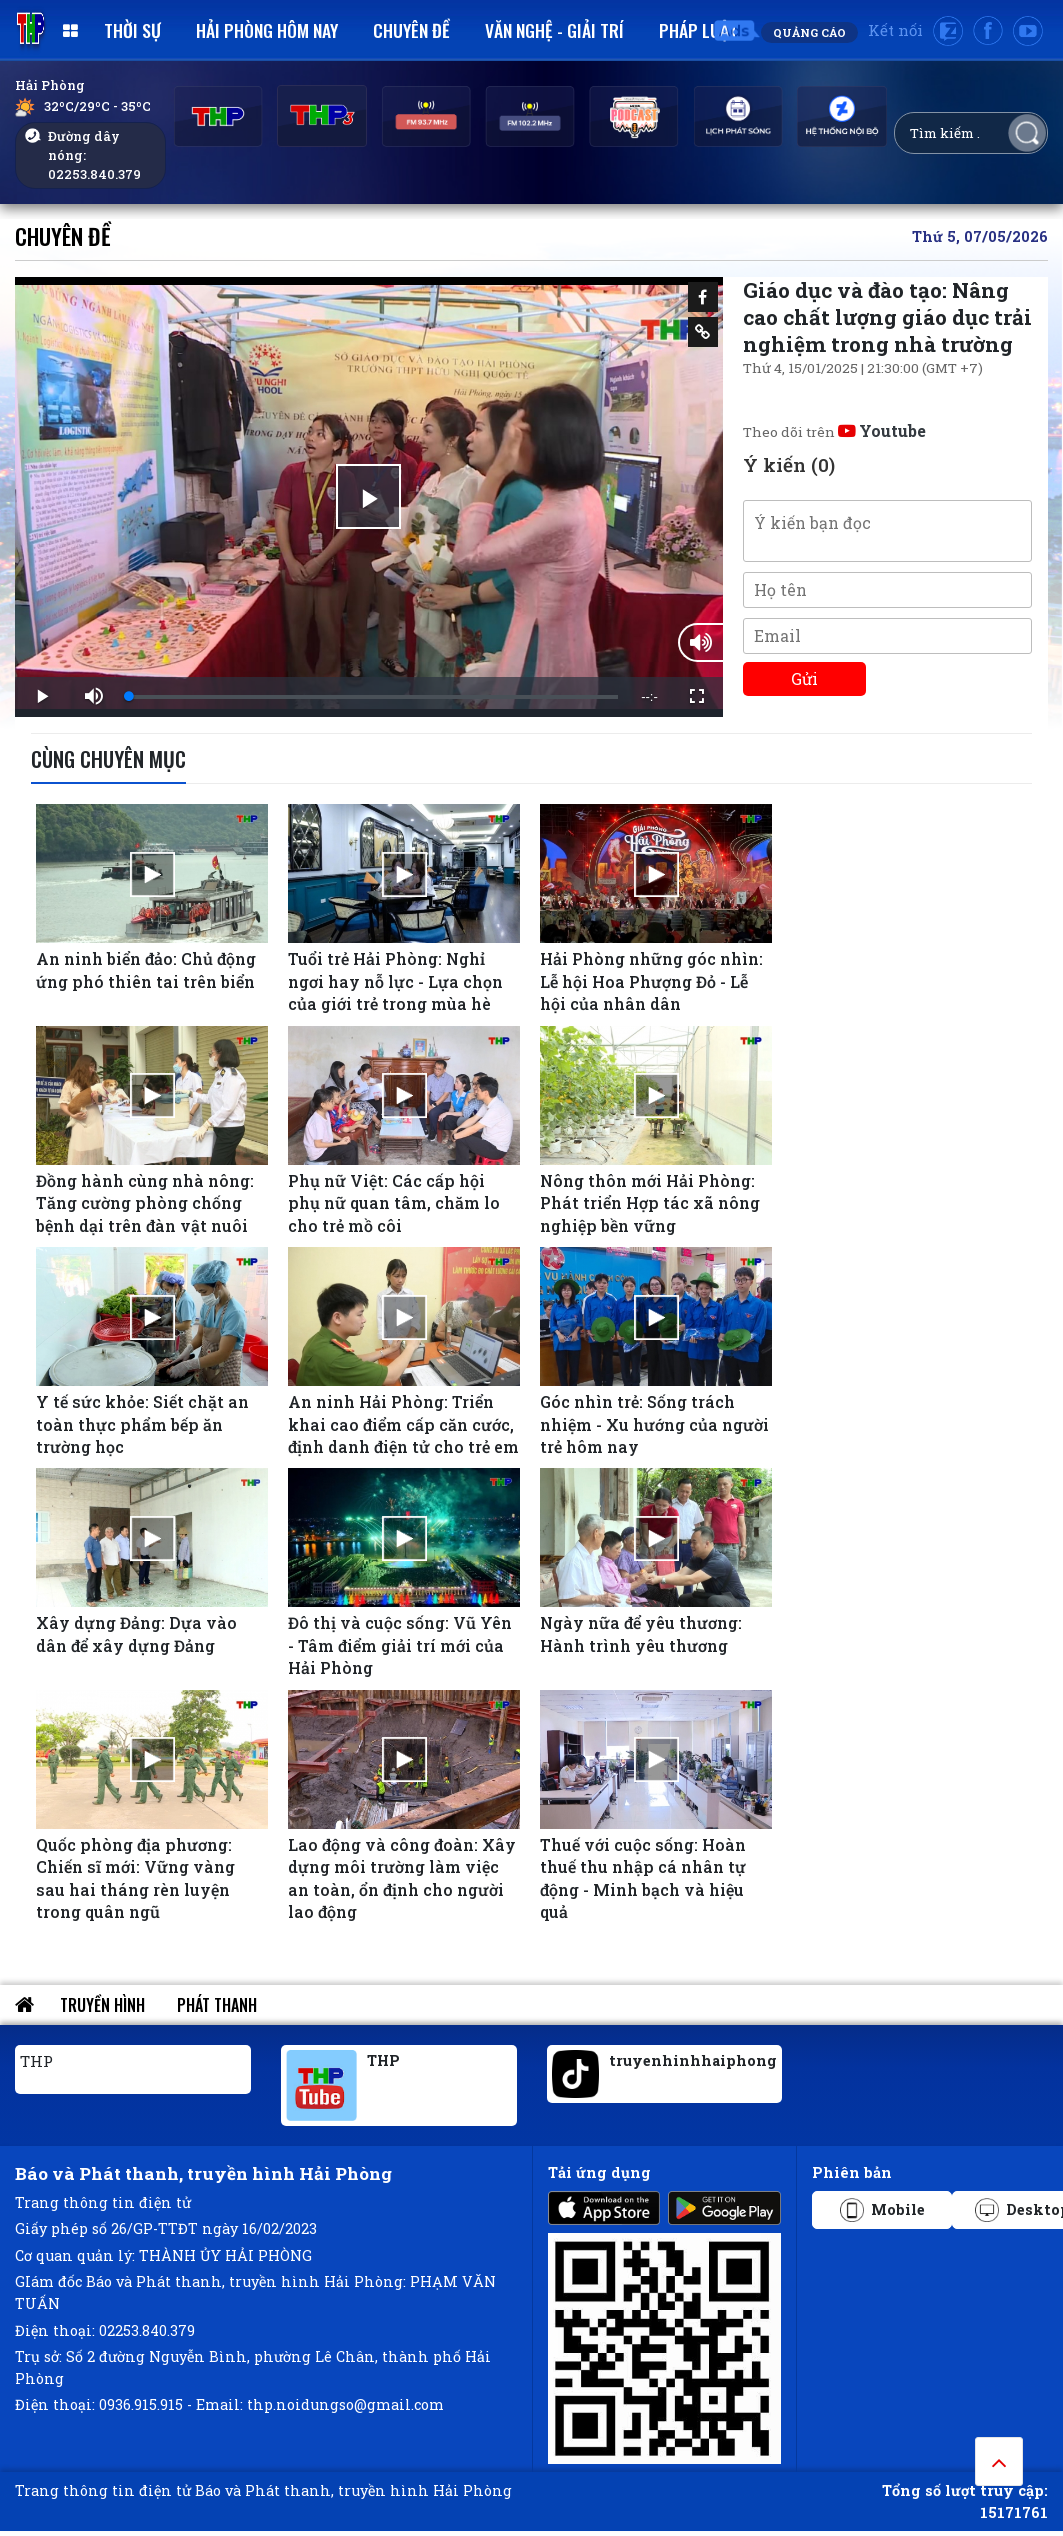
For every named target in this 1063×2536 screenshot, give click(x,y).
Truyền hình (102, 2005)
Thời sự (132, 30)
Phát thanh (217, 2005)
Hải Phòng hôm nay (267, 30)
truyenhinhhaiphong (693, 2060)
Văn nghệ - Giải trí (554, 30)
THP (36, 2061)
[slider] (373, 697)
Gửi (804, 678)
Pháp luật (698, 30)
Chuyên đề (411, 30)
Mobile (882, 2210)
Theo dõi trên (834, 432)
